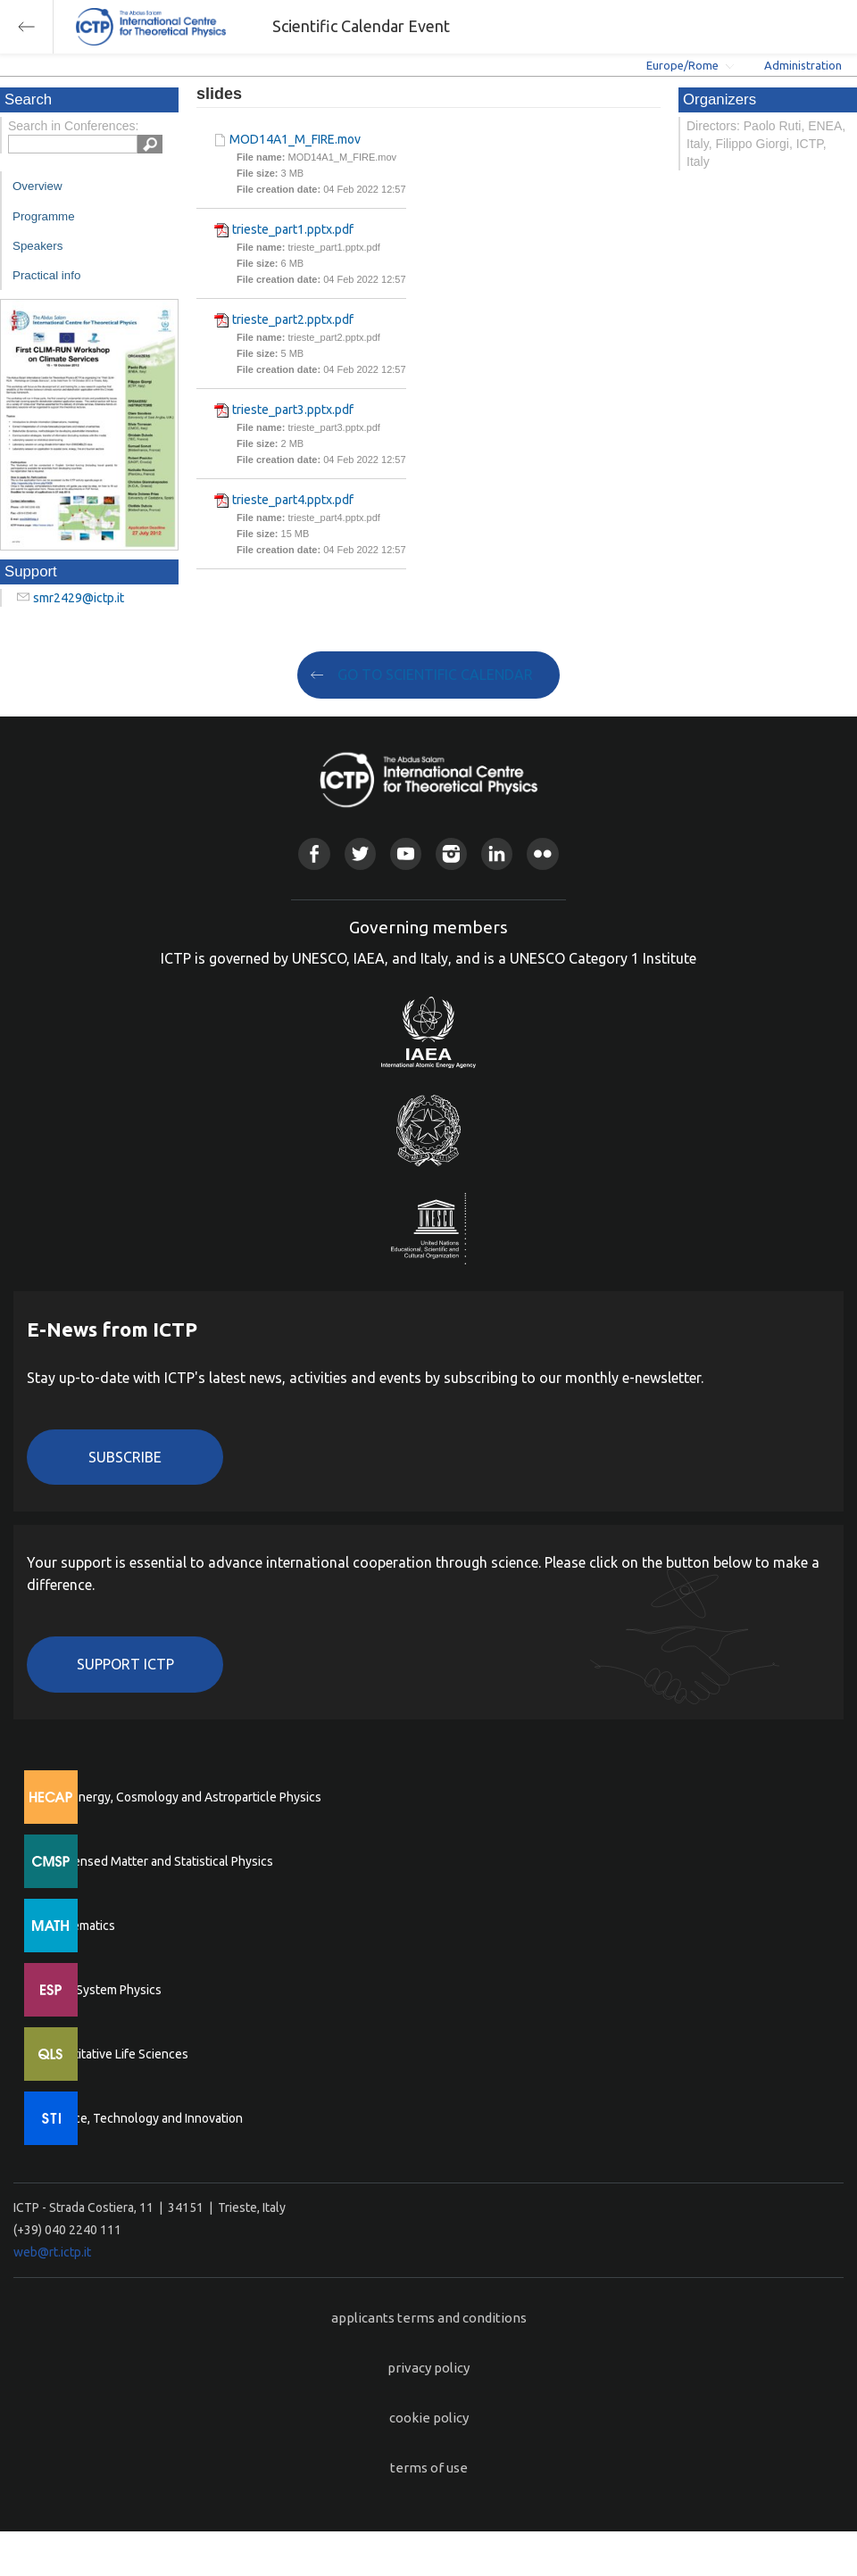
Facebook (313, 853)
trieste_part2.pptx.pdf (293, 319)
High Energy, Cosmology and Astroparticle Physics (182, 1797)
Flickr (542, 853)
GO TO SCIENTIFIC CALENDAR (435, 675)
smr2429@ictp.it (78, 598)
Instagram (451, 853)
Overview (37, 186)
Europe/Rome (682, 65)
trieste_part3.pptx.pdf (293, 409)
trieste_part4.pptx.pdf (293, 500)
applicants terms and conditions (429, 2317)
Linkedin (496, 853)
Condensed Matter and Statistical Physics (158, 1861)
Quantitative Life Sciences (116, 2054)
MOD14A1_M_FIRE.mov (295, 139)
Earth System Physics (103, 1990)
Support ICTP (125, 1664)
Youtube (405, 853)
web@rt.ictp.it (52, 2252)
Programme (43, 216)
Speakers (37, 246)
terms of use (429, 2467)
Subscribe (125, 1457)
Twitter (360, 853)
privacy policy (428, 2367)
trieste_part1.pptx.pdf (293, 229)
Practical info (46, 275)
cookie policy (429, 2417)
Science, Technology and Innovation (143, 2118)
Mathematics (79, 1925)
